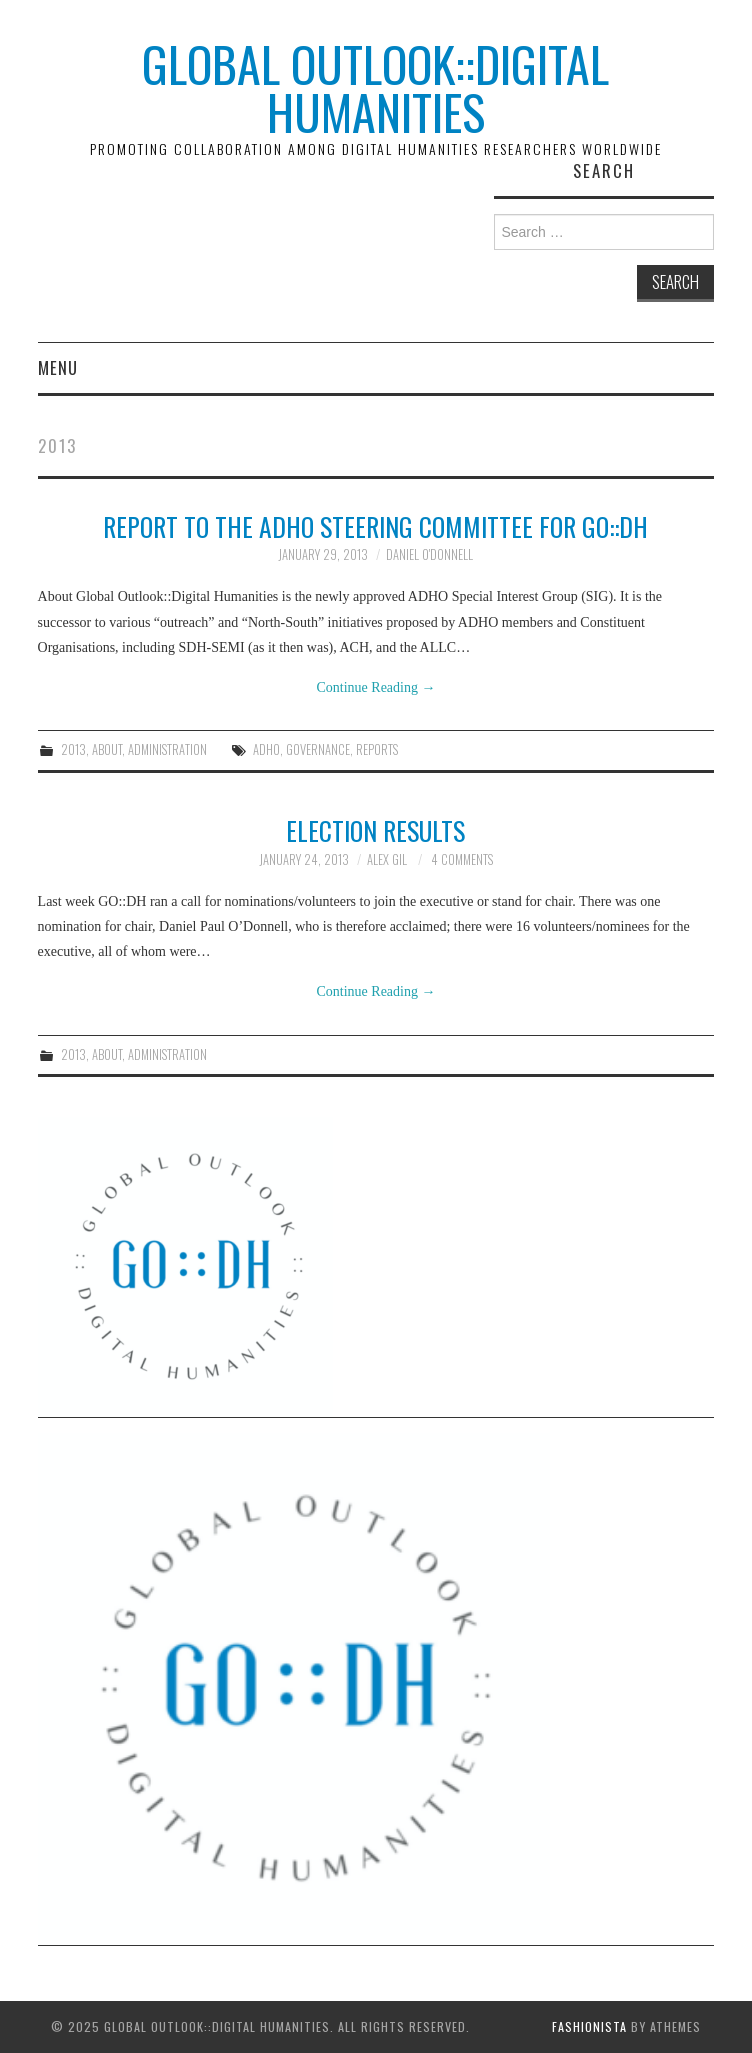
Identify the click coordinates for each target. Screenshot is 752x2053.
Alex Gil (387, 859)
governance (318, 749)
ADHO (266, 749)
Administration (167, 749)
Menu (58, 367)
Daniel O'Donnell (429, 554)
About (107, 749)
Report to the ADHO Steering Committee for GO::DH (375, 526)
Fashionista (589, 2026)
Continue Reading (375, 687)
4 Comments (462, 859)
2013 (73, 749)
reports (377, 749)
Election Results (375, 830)
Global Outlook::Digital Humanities (375, 87)
